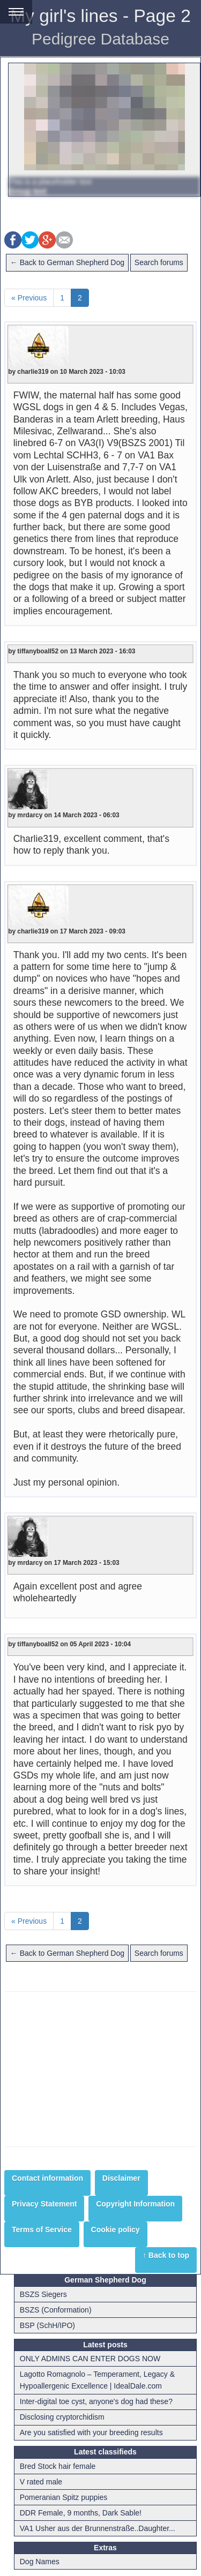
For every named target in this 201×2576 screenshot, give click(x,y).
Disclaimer (121, 2178)
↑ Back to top (166, 2255)
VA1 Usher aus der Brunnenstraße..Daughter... (97, 2528)
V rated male (41, 2481)
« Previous (29, 297)
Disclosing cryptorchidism (62, 2417)
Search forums (159, 262)
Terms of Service (42, 2229)
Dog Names (39, 2561)
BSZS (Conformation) (56, 2310)
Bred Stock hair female (58, 2466)
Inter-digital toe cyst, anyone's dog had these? (96, 2401)
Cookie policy (115, 2229)
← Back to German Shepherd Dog (67, 262)
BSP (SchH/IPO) (47, 2325)
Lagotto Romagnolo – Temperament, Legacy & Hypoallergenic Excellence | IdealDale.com (97, 2380)
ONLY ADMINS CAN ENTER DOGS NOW (90, 2358)
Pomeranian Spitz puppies (63, 2497)
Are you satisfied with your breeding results (91, 2432)
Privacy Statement (44, 2204)
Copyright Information (135, 2204)
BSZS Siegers (43, 2294)
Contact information (47, 2178)
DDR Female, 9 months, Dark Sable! (81, 2513)
